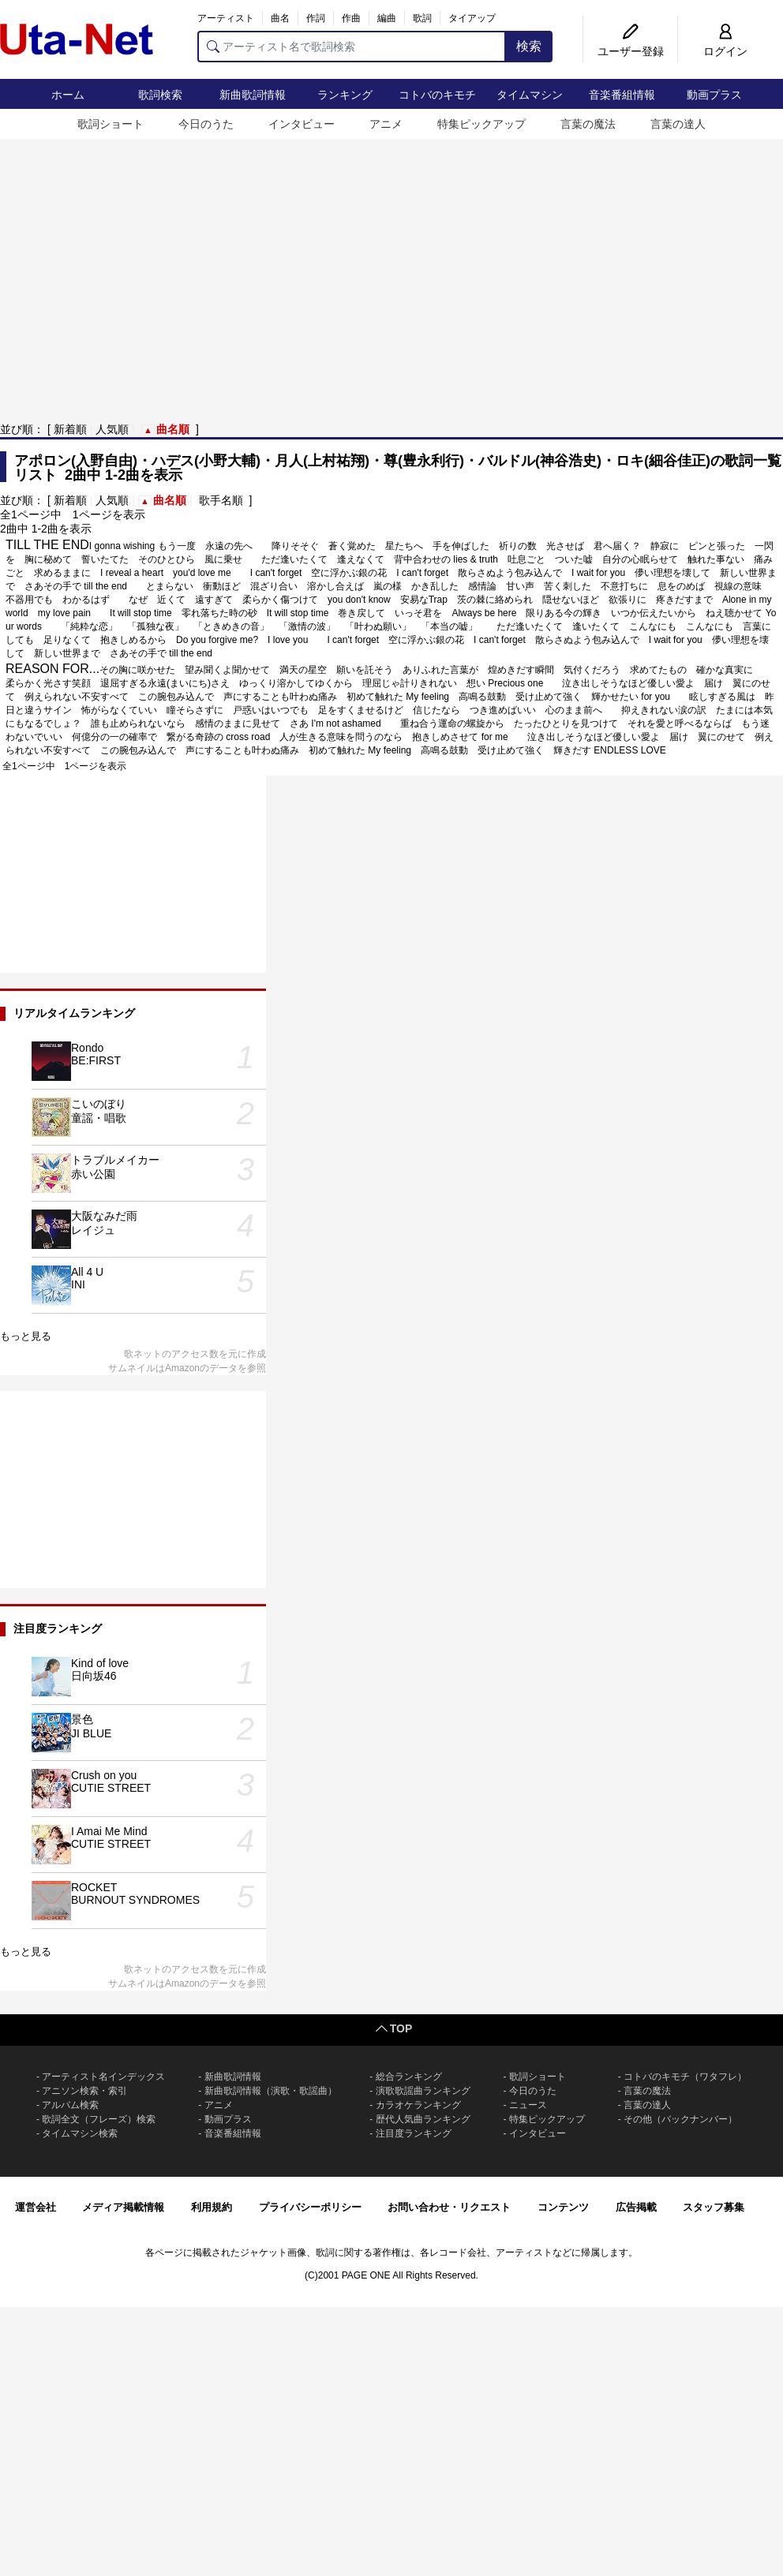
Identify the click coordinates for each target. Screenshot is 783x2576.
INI (78, 1284)
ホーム (67, 94)
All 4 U (87, 1272)
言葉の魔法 (588, 124)
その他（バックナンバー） (680, 2119)
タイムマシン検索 (80, 2133)
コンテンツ (563, 2207)
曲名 (280, 18)
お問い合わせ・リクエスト (449, 2207)
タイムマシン (529, 94)
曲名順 (172, 429)
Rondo (87, 1047)
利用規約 (211, 2207)
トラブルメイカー (115, 1159)
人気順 (112, 429)
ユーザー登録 (631, 51)
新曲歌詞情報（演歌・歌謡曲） (270, 2090)
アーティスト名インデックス (103, 2076)
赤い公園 (93, 1174)
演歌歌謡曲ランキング (423, 2090)
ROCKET (94, 1887)
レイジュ (93, 1230)
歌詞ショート (110, 124)
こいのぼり (98, 1103)
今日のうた (206, 124)
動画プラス (714, 94)
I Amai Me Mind (109, 1831)
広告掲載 (636, 2207)
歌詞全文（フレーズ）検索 (98, 2119)
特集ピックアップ (481, 124)
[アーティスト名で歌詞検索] (351, 46)
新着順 (70, 429)
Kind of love (100, 1663)
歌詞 (422, 18)
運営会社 (35, 2207)
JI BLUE (91, 1733)
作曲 (351, 18)
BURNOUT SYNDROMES (135, 1900)
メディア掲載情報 (123, 2207)
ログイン (725, 51)
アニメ (386, 124)
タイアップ (472, 18)
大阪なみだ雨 (104, 1215)
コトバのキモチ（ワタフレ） (685, 2076)
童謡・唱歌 (98, 1118)
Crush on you (104, 1775)
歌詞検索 (160, 94)
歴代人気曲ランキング (423, 2119)
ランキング (345, 94)
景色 (82, 1719)
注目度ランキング (413, 2133)
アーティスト (225, 18)
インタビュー (301, 124)
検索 (528, 46)
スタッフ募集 (713, 2207)
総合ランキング (409, 2076)
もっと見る (25, 1336)
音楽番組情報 (622, 94)
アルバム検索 (70, 2105)
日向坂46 (94, 1675)
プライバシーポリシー (310, 2207)
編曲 (386, 18)
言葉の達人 (678, 124)
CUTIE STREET (111, 1788)
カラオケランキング (418, 2105)
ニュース (528, 2105)
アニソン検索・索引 (84, 2090)
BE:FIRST (96, 1060)
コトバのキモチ (437, 94)
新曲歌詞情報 (252, 94)
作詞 (315, 18)
